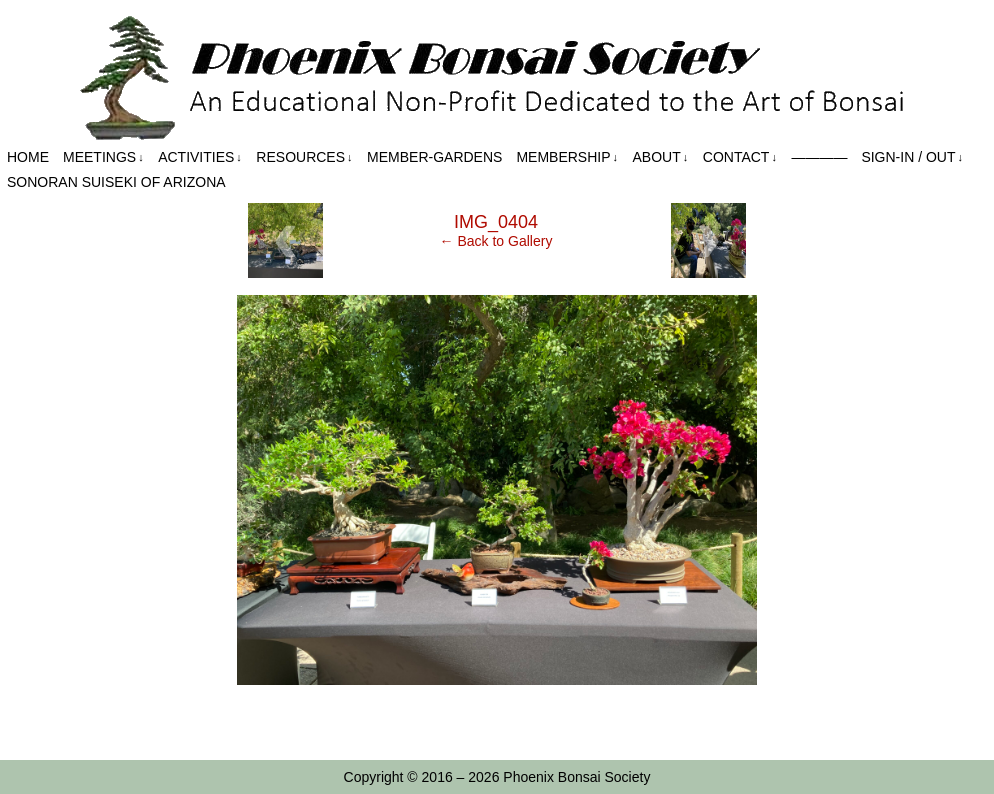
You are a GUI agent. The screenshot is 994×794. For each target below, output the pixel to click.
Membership (567, 157)
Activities (200, 157)
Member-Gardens (434, 157)
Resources (304, 157)
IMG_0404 (496, 222)
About (661, 157)
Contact (740, 157)
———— (819, 157)
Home (28, 157)
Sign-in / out (912, 157)
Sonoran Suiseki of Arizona (116, 182)
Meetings (103, 157)
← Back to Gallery (496, 241)
